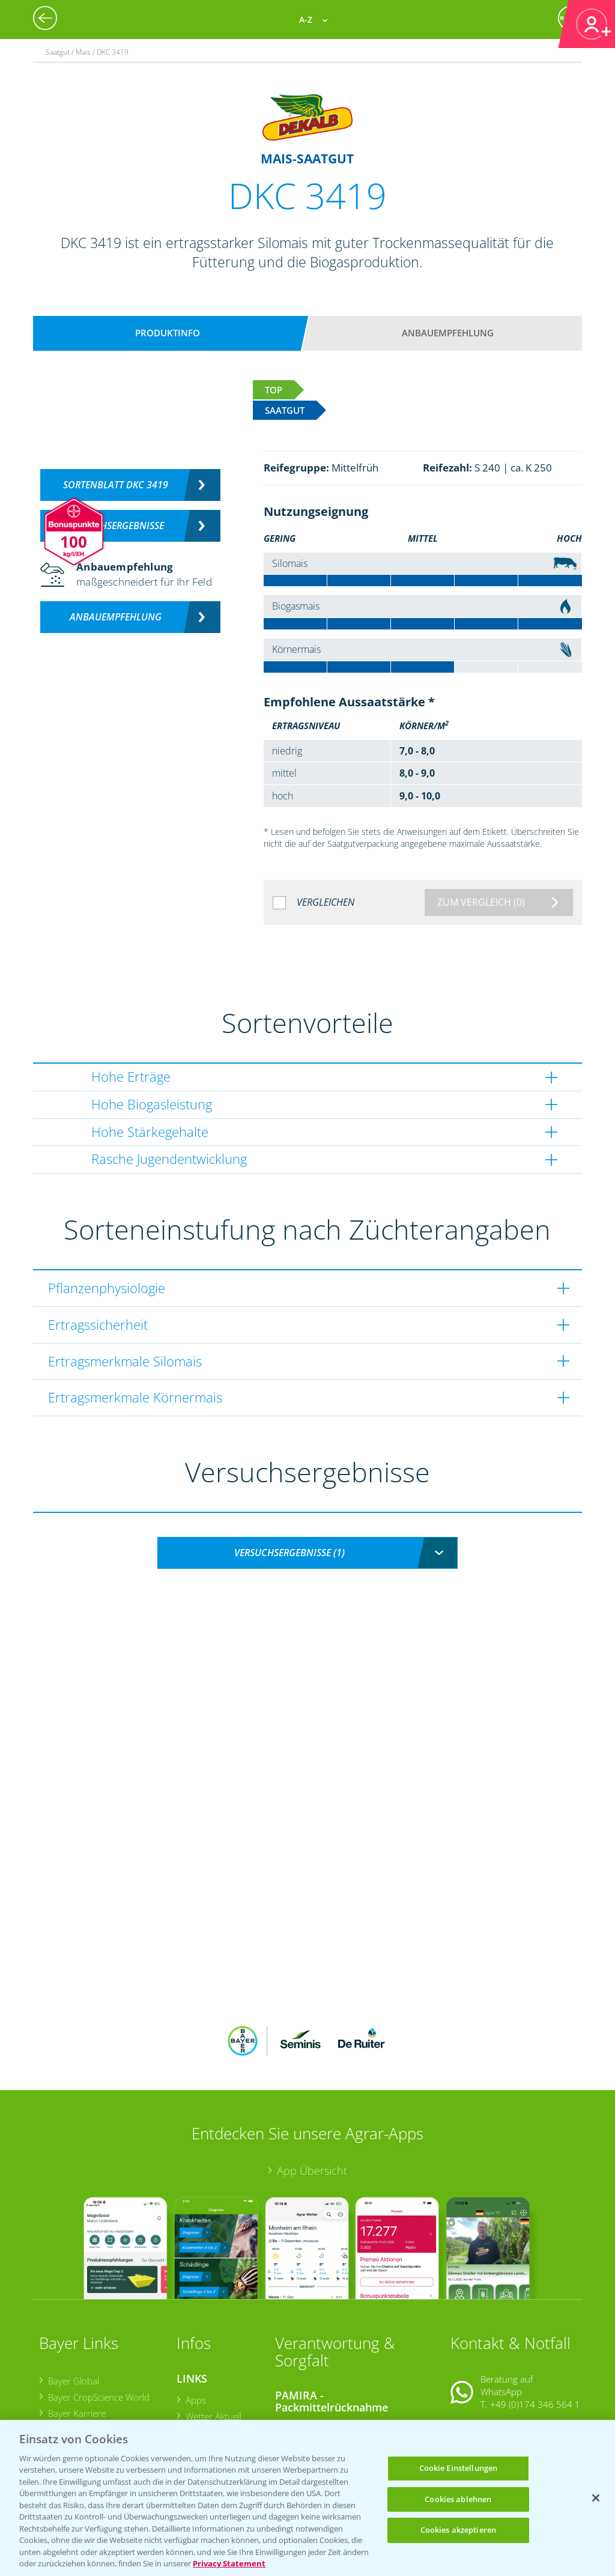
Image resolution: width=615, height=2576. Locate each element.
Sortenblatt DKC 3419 (115, 484)
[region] (307, 2498)
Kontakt (485, 2356)
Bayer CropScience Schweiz (102, 2367)
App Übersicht (312, 2091)
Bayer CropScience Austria (100, 2351)
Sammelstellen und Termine (339, 2348)
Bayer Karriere (76, 2335)
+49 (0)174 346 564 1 (535, 2326)
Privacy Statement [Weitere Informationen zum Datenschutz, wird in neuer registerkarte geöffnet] (229, 2563)
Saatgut (200, 2407)
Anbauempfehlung (448, 333)
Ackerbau (204, 2390)
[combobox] (307, 1553)
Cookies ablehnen (458, 2499)
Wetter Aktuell (213, 2337)
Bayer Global (72, 2302)
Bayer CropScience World (98, 2318)
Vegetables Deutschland (96, 2400)
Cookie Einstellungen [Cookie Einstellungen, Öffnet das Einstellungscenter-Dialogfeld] (458, 2467)
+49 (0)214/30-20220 (534, 2405)
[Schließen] (596, 2498)
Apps (195, 2321)
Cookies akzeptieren (458, 2529)
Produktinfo (167, 333)
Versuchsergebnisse (115, 525)
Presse (60, 2383)
